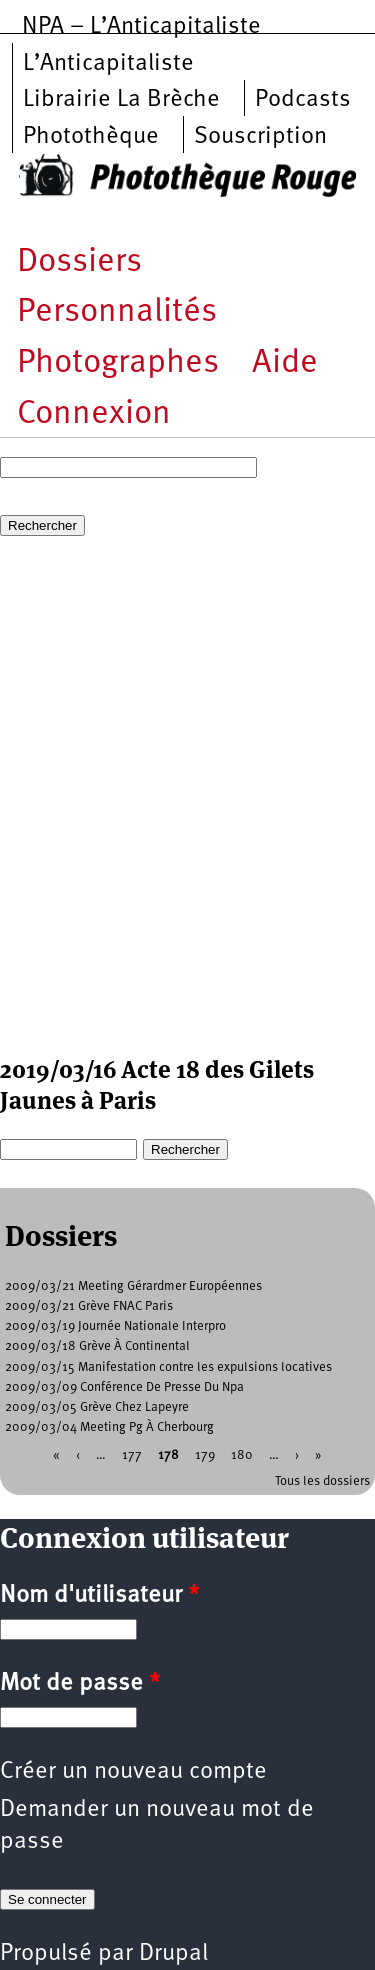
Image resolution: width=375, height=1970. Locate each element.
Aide (285, 363)
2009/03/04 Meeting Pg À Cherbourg (109, 1427)
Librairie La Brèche (121, 100)
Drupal (173, 1954)
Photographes (118, 363)
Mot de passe (80, 1684)
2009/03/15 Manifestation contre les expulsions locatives (168, 1367)
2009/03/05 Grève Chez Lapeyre (97, 1407)
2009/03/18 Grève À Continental (97, 1346)
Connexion (94, 414)
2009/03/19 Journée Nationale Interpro (115, 1326)
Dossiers (79, 262)
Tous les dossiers (322, 1481)
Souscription (260, 137)
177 (132, 1454)
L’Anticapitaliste (108, 64)
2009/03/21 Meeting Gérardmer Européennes (133, 1286)
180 (242, 1454)
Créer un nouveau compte (133, 1772)
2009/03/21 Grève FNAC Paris (89, 1306)
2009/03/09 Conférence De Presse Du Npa (124, 1387)
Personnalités (117, 312)
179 (205, 1454)
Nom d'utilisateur (99, 1596)
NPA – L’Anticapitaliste (141, 27)
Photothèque (91, 137)
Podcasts (303, 100)
